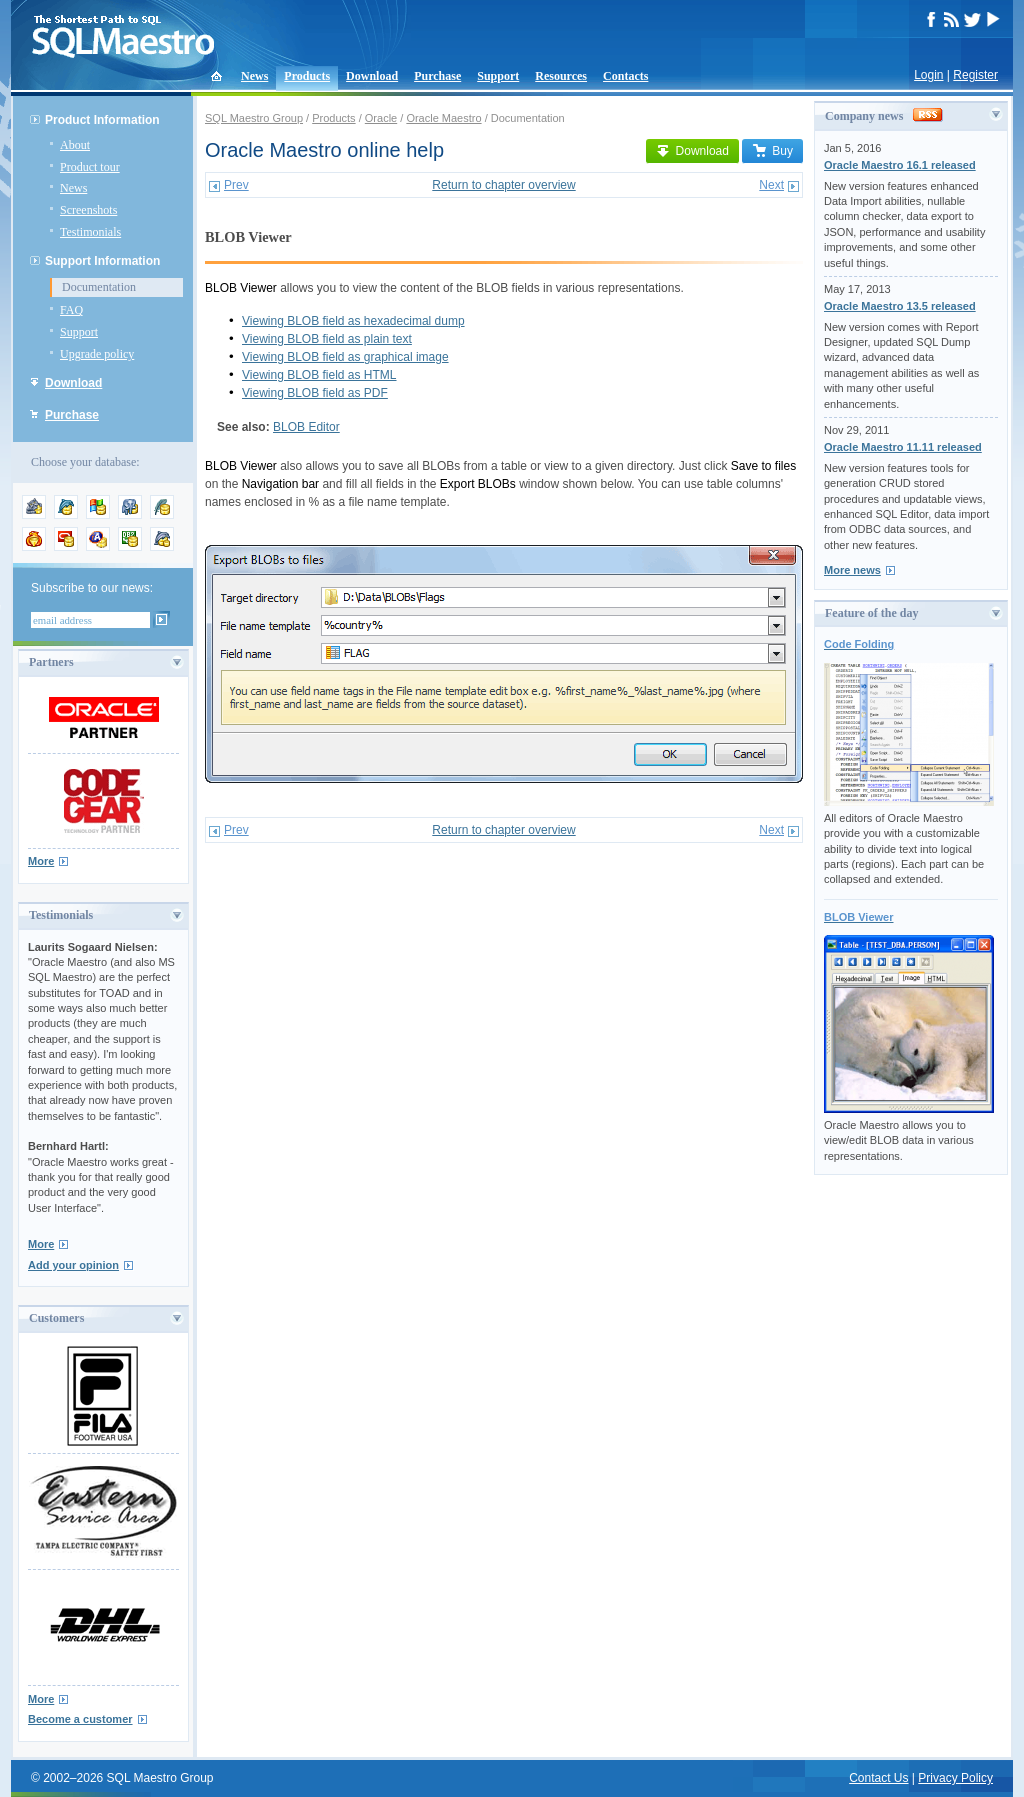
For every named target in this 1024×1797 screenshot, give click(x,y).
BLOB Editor (306, 427)
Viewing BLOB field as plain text (327, 339)
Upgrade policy (97, 354)
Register (975, 75)
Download (372, 76)
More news (852, 570)
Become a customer (80, 1719)
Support (498, 76)
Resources (561, 76)
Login (928, 75)
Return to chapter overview (503, 185)
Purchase (437, 76)
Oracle (381, 118)
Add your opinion (73, 1265)
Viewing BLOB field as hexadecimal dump (353, 321)
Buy (772, 151)
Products (307, 76)
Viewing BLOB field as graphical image (345, 357)
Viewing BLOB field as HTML (319, 375)
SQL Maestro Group (254, 118)
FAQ (71, 310)
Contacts (625, 76)
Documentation (99, 287)
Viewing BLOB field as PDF (315, 393)
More (41, 861)
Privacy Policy (955, 1778)
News (254, 76)
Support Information (102, 261)
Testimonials (90, 232)
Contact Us (878, 1778)
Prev (236, 185)
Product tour (90, 167)
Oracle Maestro (443, 118)
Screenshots (88, 210)
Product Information (102, 120)
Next (771, 185)
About (75, 145)
